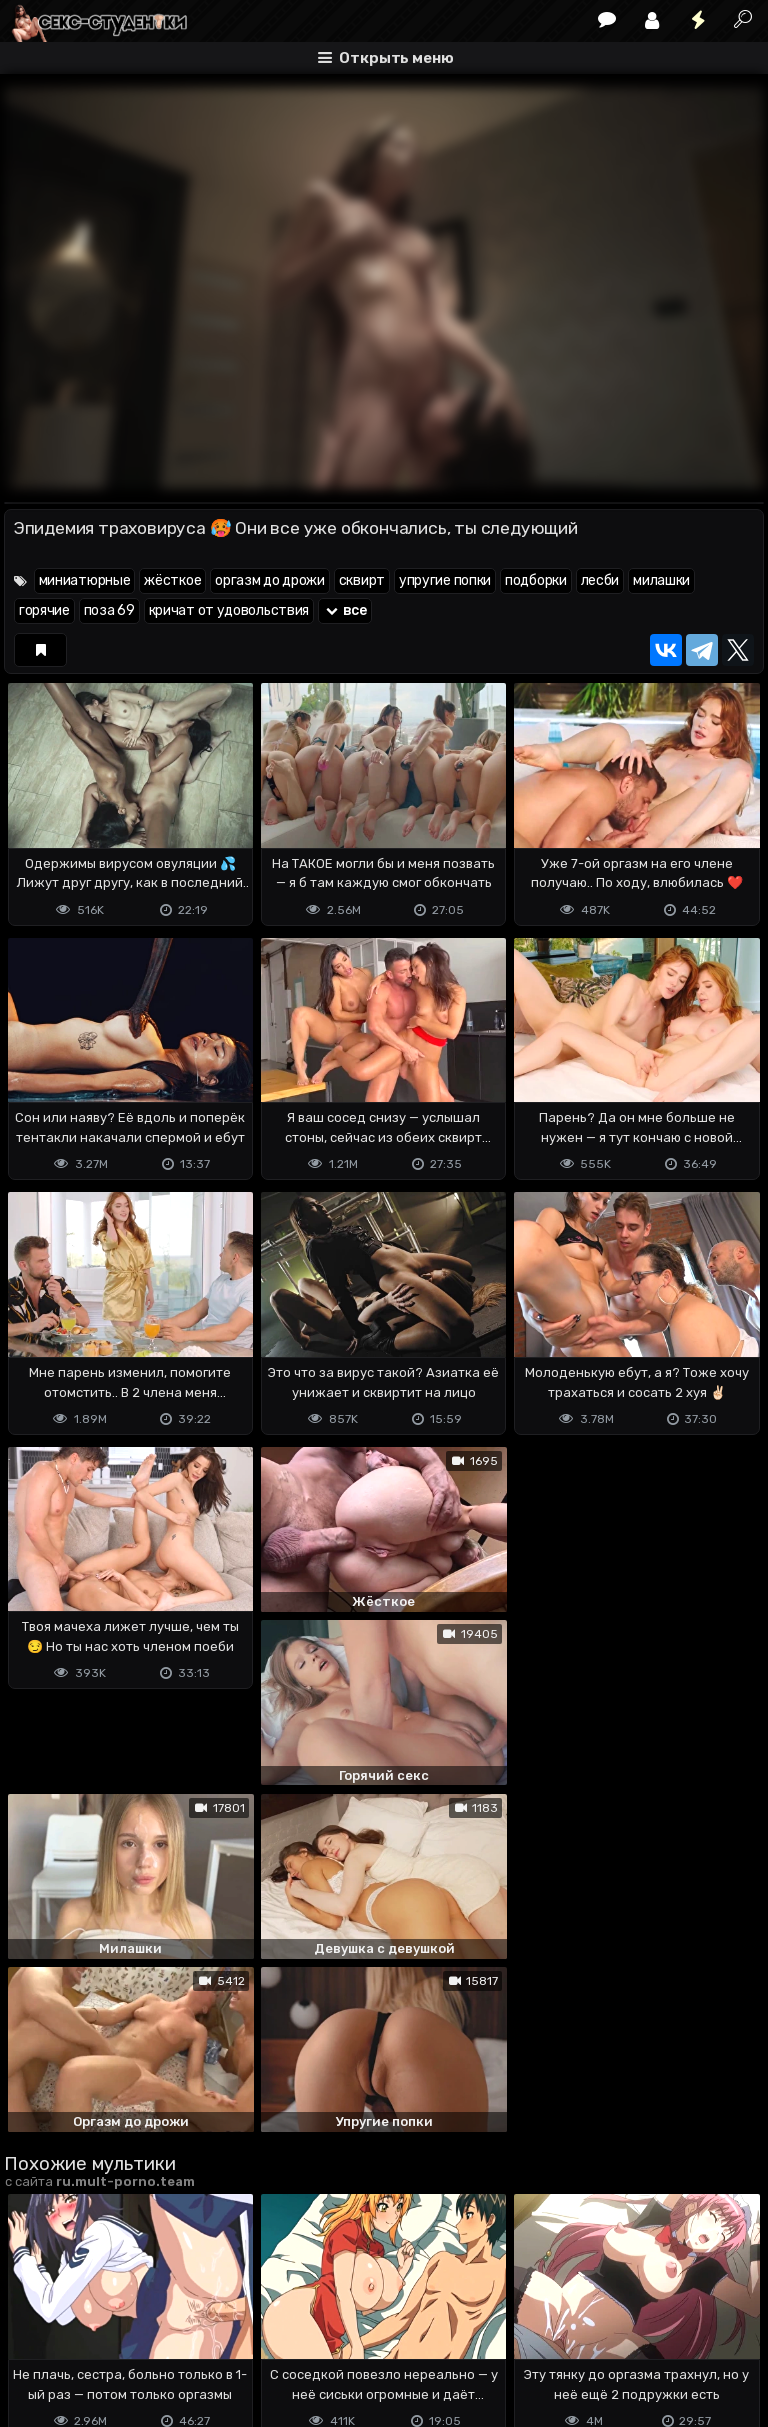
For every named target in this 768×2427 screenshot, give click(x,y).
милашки (661, 580)
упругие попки (445, 580)
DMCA (36, 2332)
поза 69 (109, 610)
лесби (600, 580)
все (345, 610)
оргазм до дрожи (270, 580)
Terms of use (107, 2332)
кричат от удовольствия (229, 610)
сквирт (362, 580)
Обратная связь (212, 2332)
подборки (536, 580)
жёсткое (172, 580)
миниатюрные (85, 580)
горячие (44, 610)
